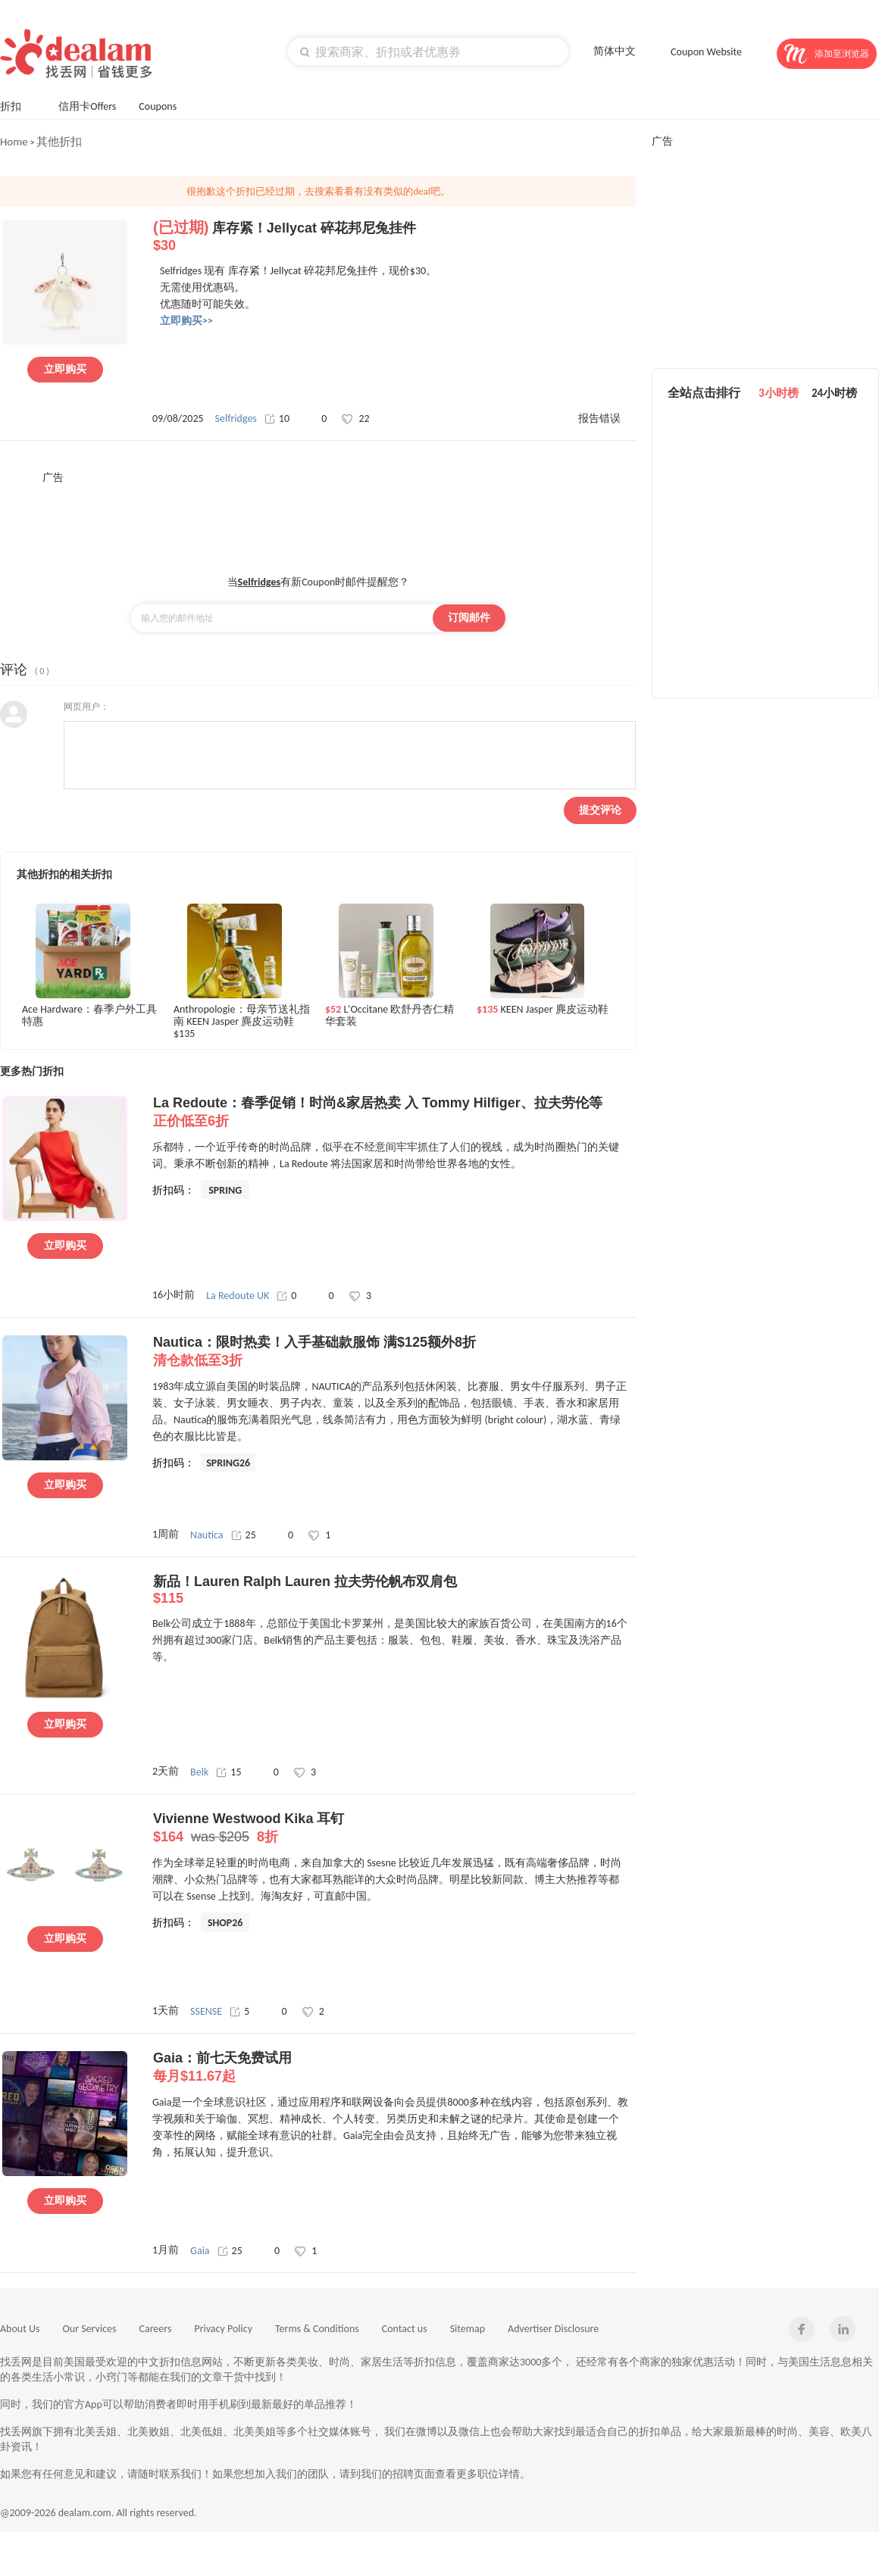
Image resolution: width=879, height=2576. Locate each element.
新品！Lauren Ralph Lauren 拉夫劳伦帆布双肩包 (394, 1590)
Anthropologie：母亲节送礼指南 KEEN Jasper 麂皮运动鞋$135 (242, 1021)
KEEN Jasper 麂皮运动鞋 (542, 1010)
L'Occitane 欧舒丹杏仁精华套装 (389, 1016)
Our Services (90, 2328)
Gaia (199, 2250)
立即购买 (65, 369)
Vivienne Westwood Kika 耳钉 (394, 1828)
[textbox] (428, 51)
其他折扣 (59, 141)
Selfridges (236, 418)
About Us (20, 2328)
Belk (199, 1772)
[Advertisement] (318, 519)
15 (228, 1772)
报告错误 (599, 418)
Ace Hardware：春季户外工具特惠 (89, 1016)
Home (14, 141)
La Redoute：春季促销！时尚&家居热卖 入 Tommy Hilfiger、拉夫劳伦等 (394, 1112)
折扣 (18, 105)
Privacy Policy (223, 2328)
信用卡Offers (87, 106)
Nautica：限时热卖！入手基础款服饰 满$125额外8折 (394, 1352)
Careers (155, 2328)
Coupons (165, 105)
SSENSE (206, 2011)
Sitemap (467, 2328)
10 (276, 418)
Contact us (404, 2328)
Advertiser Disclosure (553, 2328)
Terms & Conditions (317, 2328)
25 (243, 1534)
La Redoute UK (237, 1295)
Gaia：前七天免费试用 (394, 2067)
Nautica (206, 1534)
